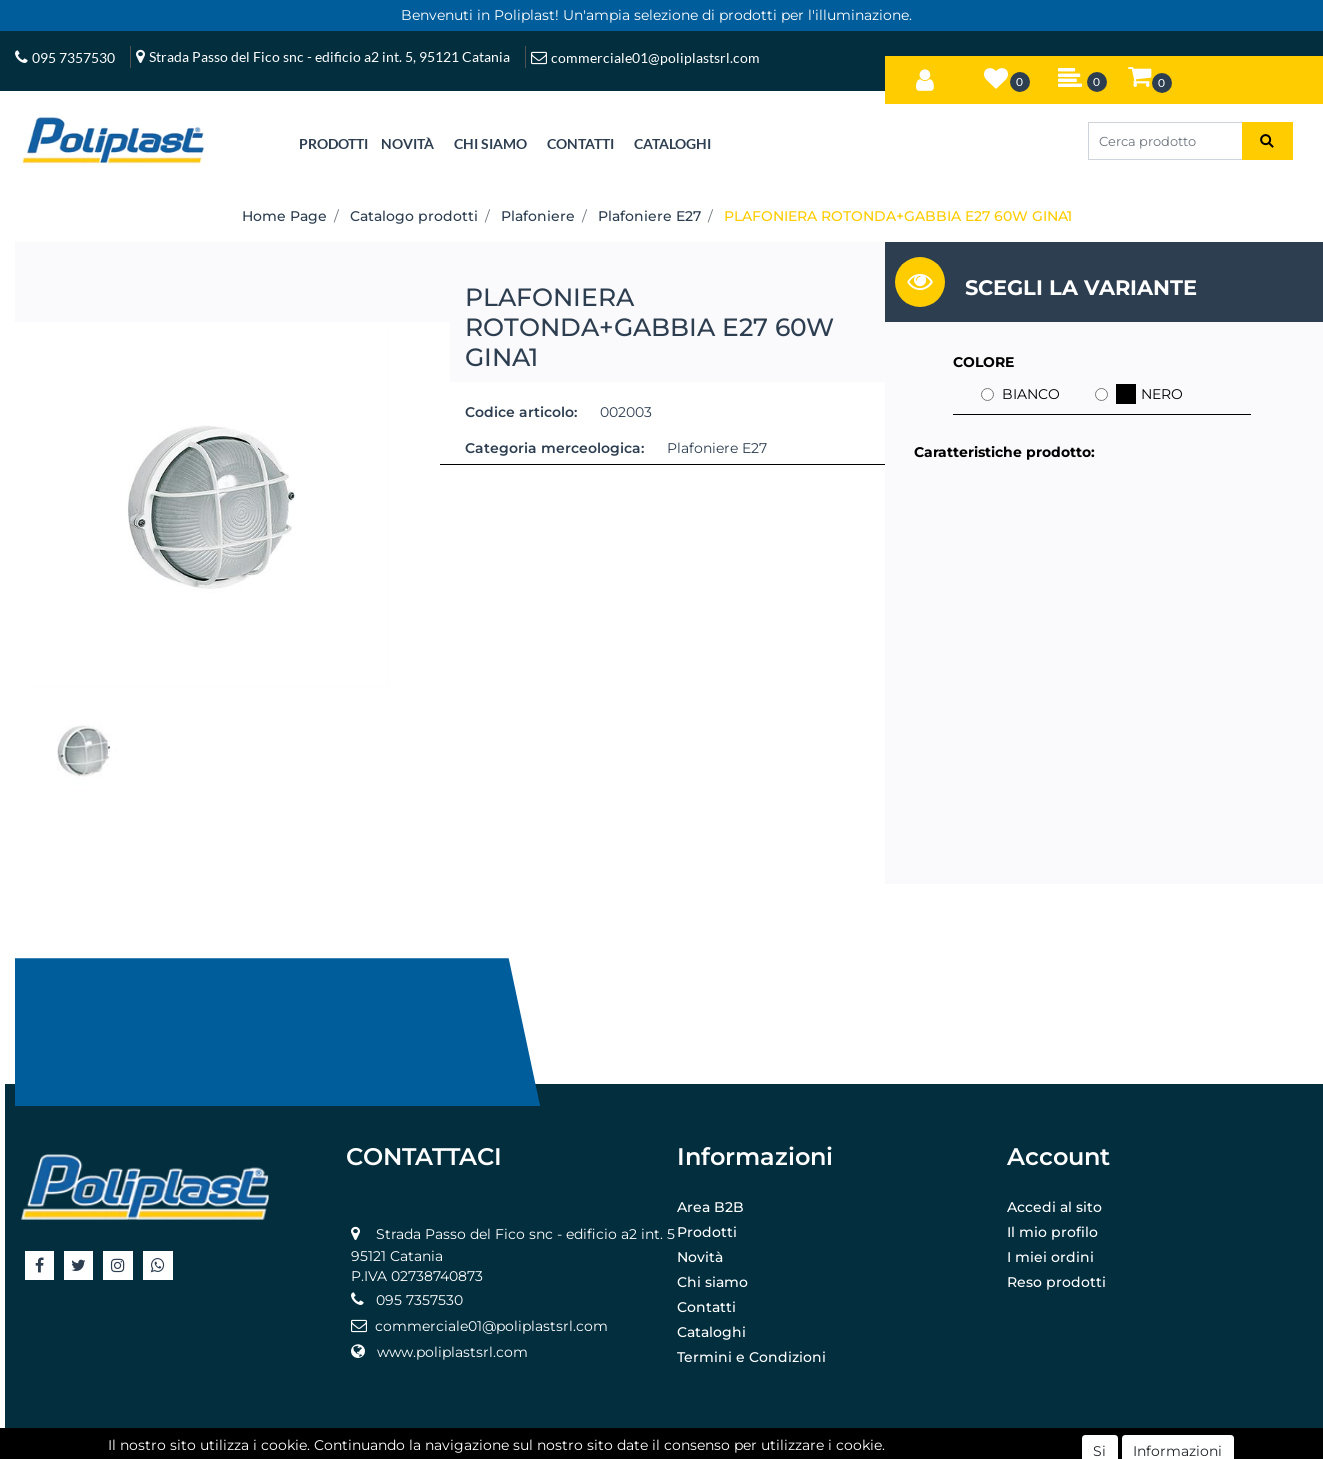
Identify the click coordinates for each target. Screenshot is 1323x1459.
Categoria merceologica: (554, 448)
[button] (925, 76)
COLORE (983, 362)
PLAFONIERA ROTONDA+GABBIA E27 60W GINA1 (898, 216)
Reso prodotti (1056, 1282)
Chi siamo (712, 1282)
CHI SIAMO (490, 143)
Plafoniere (538, 216)
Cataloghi (711, 1332)
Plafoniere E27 (649, 216)
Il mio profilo (1052, 1232)
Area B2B (710, 1207)
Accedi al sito (1054, 1207)
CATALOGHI (672, 143)
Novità (700, 1257)
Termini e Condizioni (751, 1357)
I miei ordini (1050, 1257)
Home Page (284, 216)
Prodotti (707, 1232)
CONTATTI (580, 143)
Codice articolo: (521, 412)
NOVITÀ (407, 143)
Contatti (706, 1307)
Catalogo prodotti (414, 216)
